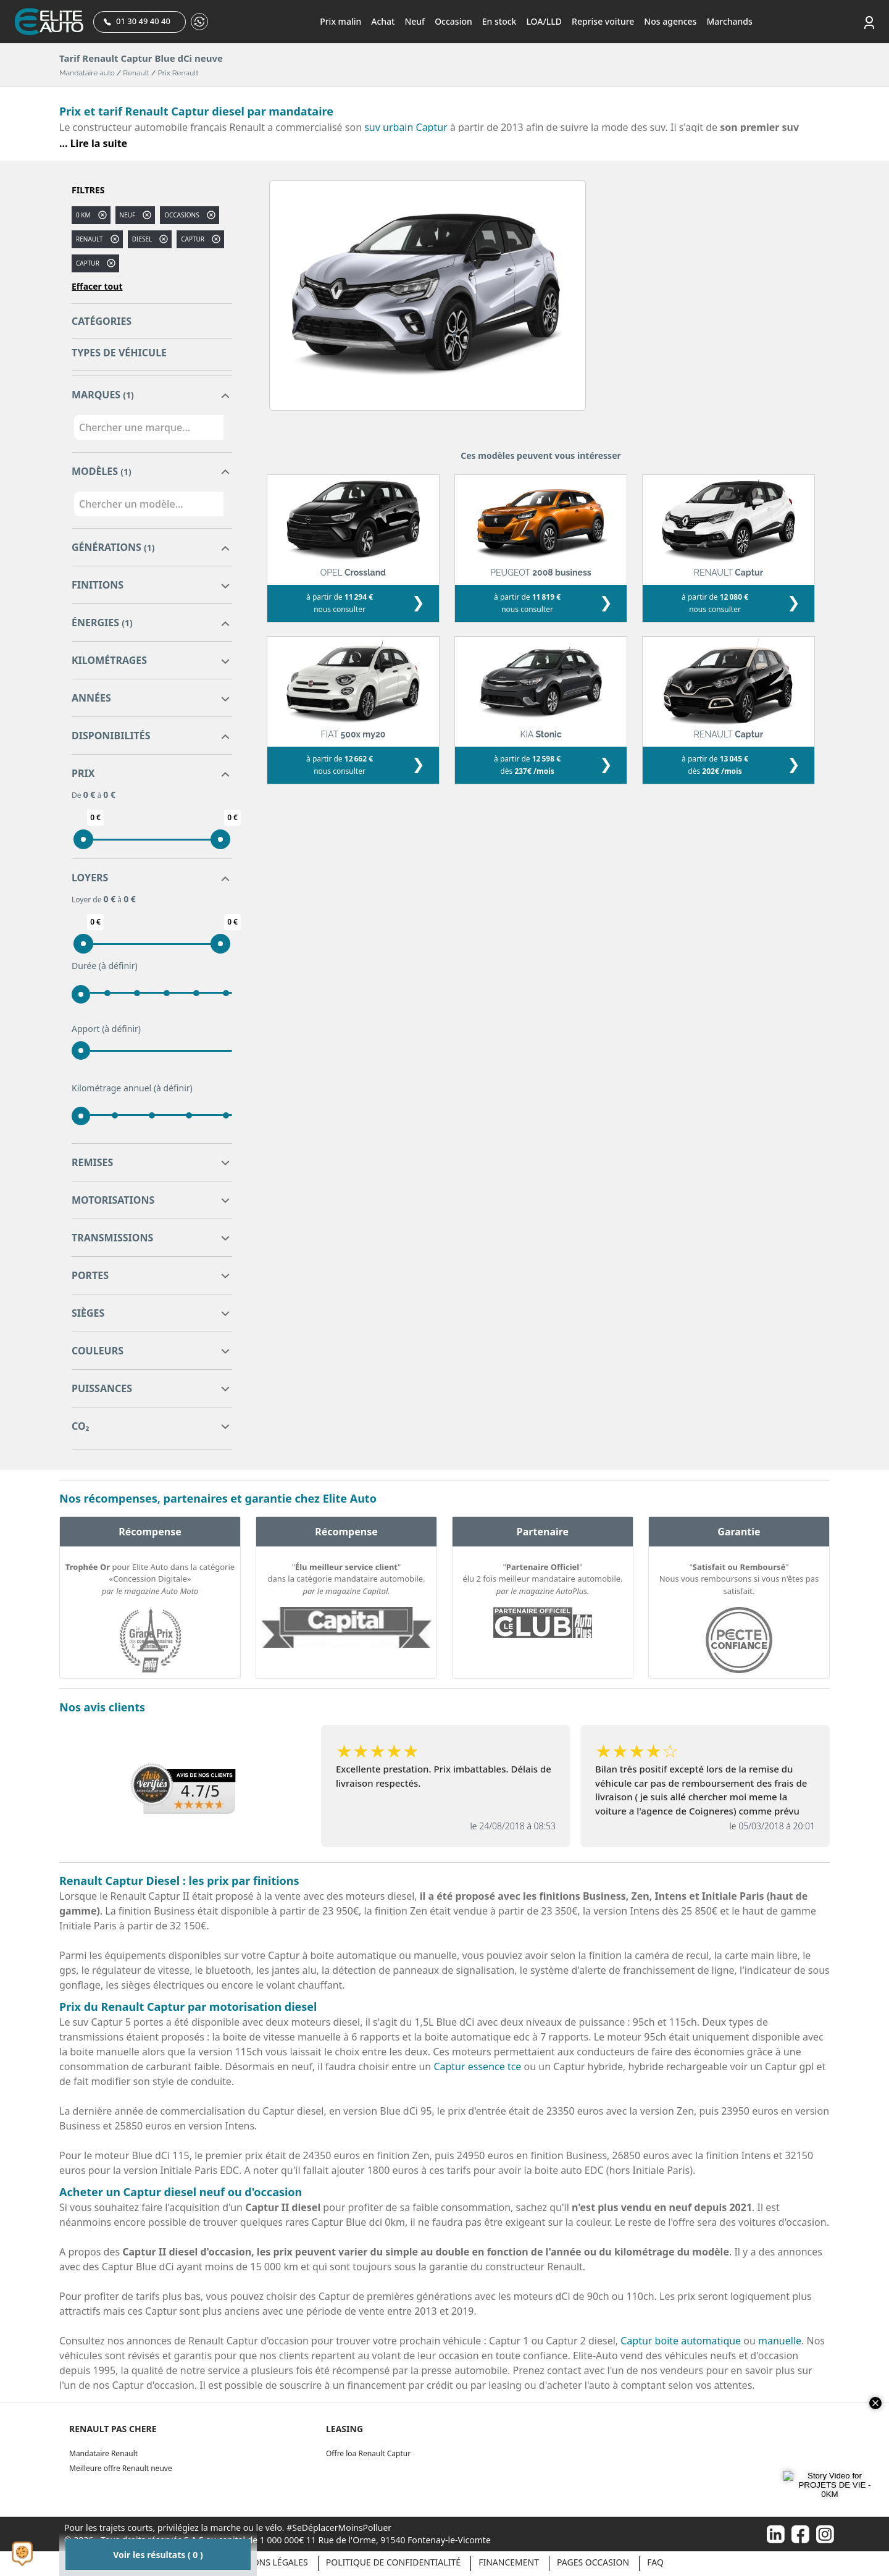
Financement (508, 2562)
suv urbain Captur (406, 127)
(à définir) (118, 965)
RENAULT (89, 239)
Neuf (414, 21)
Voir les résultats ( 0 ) (157, 2555)
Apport (106, 1029)
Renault (136, 73)
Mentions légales (266, 2562)
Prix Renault (177, 73)
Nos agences (670, 21)
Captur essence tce (477, 2066)
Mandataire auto (87, 73)
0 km (83, 215)
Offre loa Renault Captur (368, 2453)
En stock (499, 21)
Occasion (453, 21)
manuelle (779, 2340)
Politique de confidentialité (393, 2562)
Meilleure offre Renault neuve (120, 2468)
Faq (655, 2562)
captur (192, 239)
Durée (105, 966)
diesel (142, 239)
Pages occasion (593, 2562)
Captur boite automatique (680, 2340)
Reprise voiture (603, 21)
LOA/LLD (544, 21)
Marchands (729, 21)
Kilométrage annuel (132, 1088)
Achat (382, 21)
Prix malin (340, 21)
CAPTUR (87, 263)
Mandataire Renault (103, 2453)
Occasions (181, 215)
